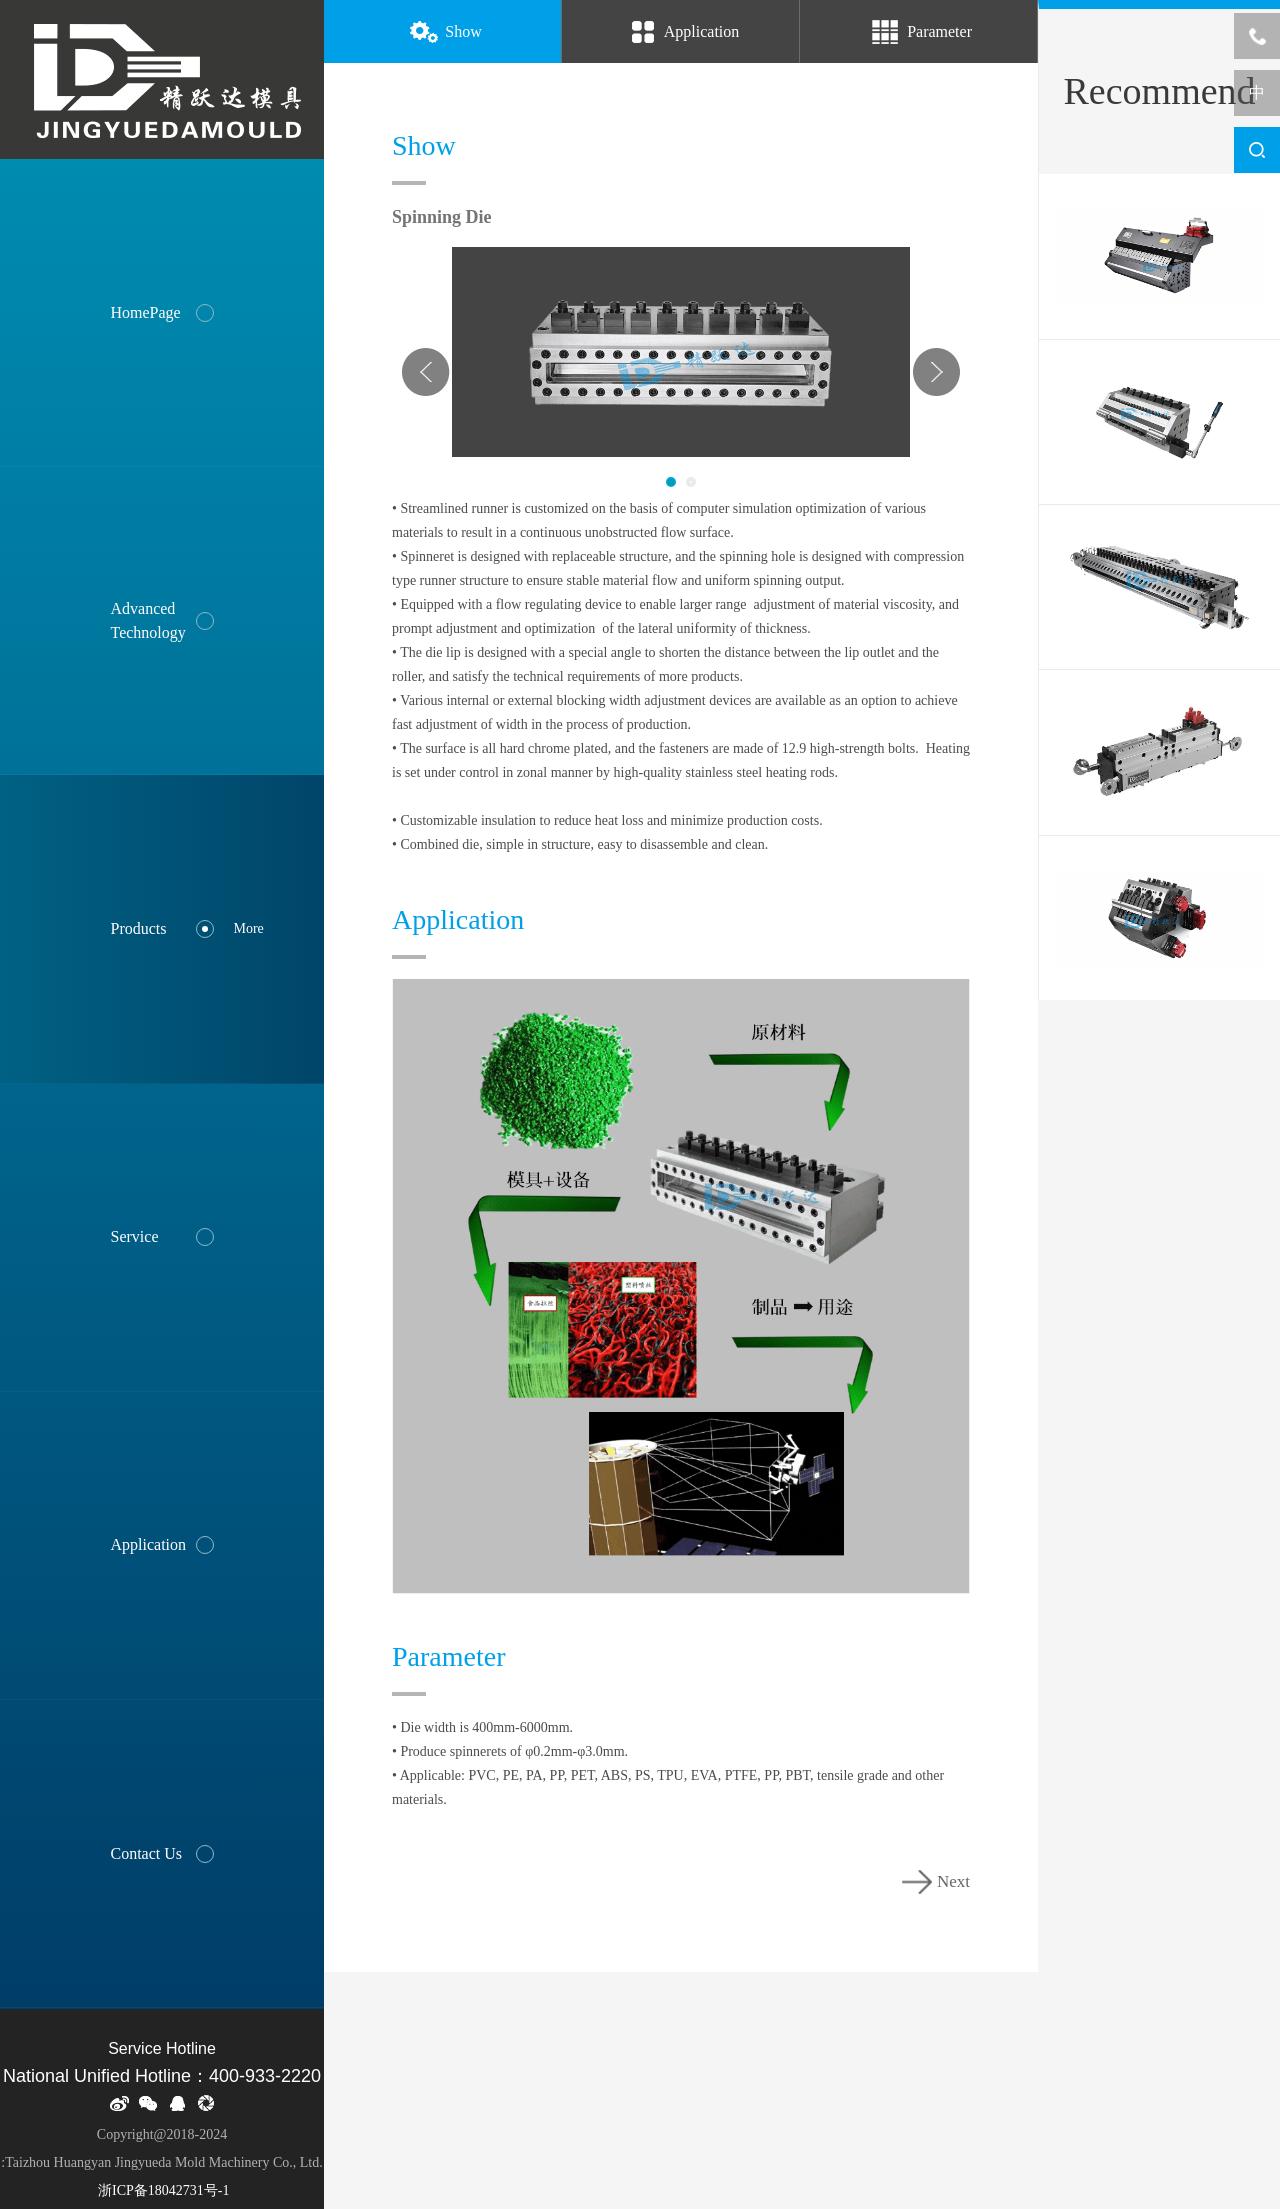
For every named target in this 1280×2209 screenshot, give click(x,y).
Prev (426, 372)
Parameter (918, 33)
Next (936, 372)
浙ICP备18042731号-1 (162, 2190)
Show (442, 33)
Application (681, 33)
